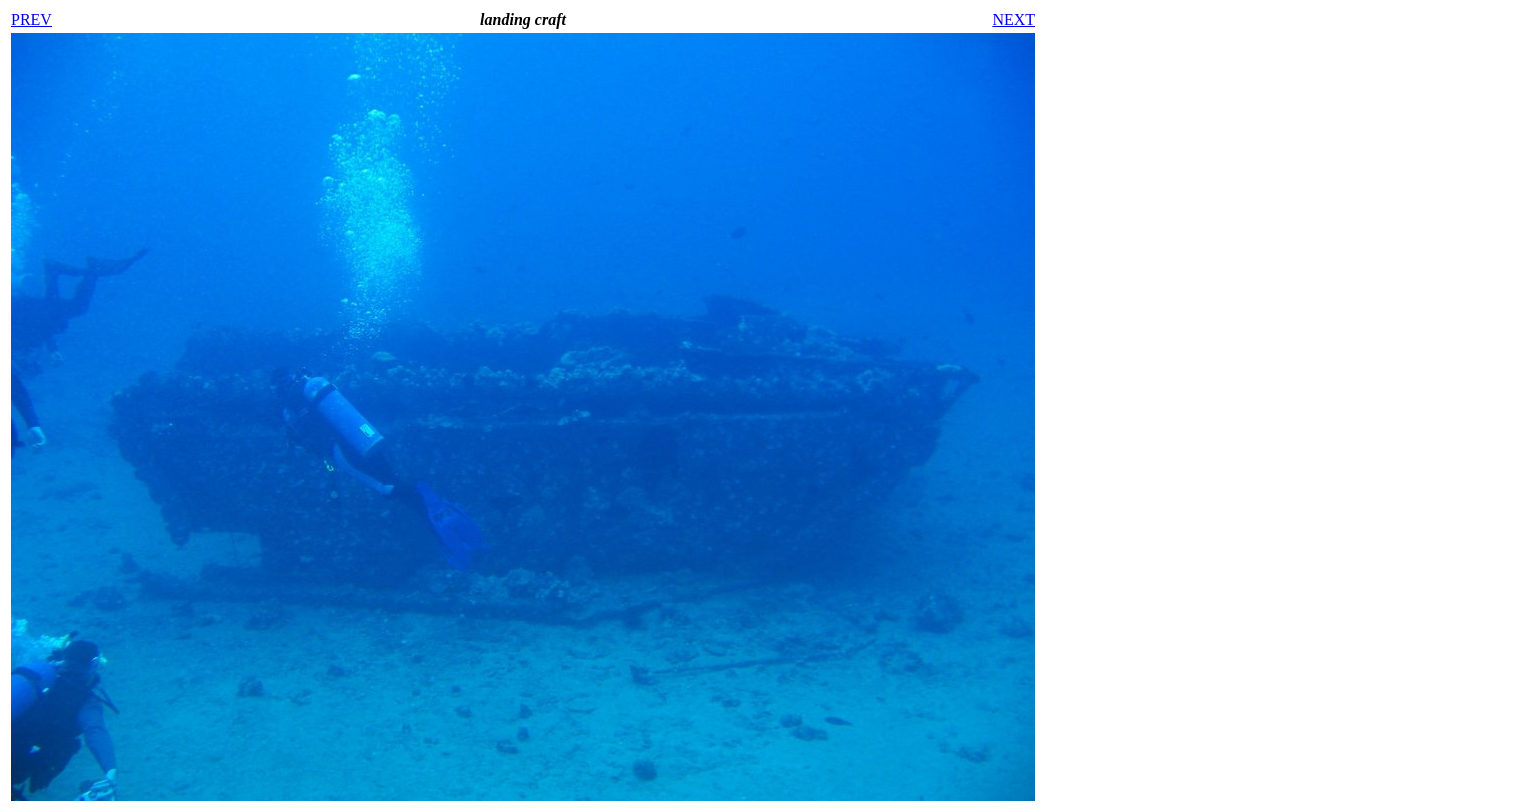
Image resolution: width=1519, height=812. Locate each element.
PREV (31, 19)
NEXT (1013, 19)
